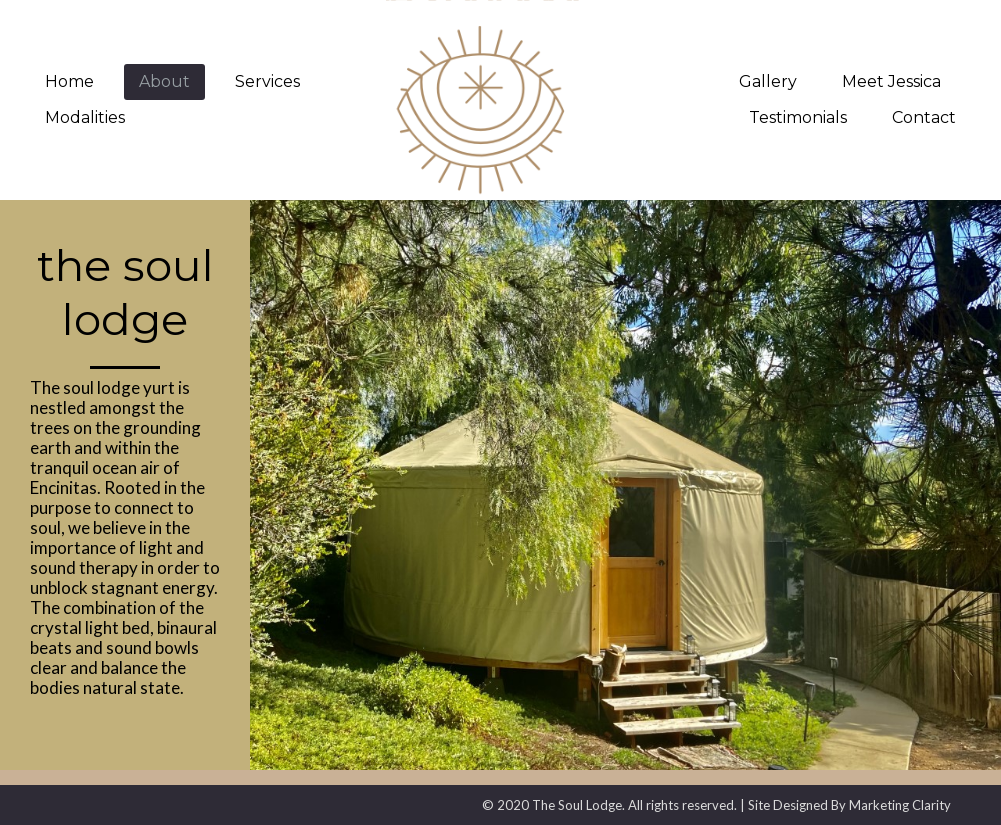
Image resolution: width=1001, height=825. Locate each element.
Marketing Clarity (900, 805)
